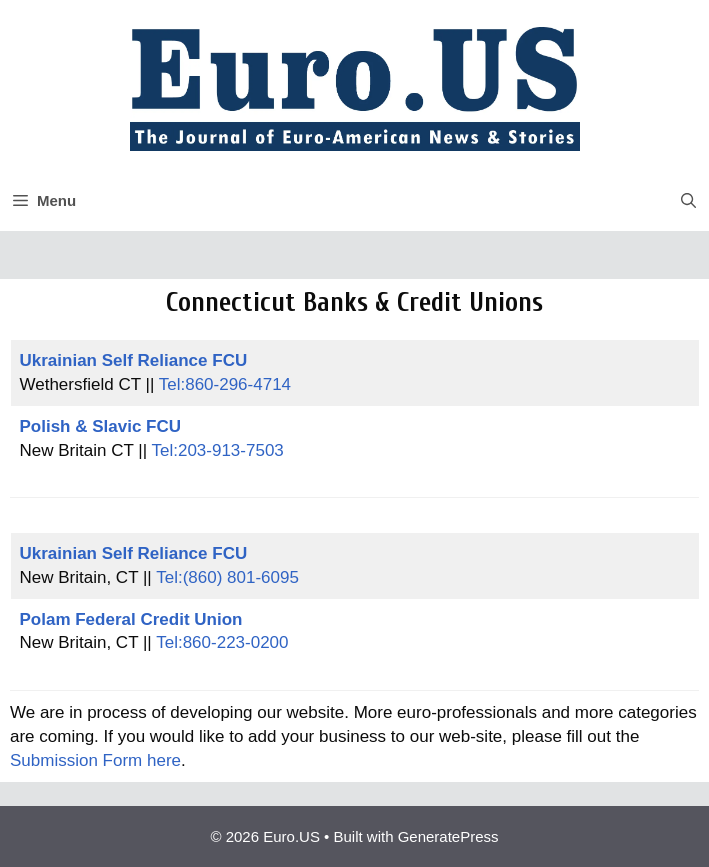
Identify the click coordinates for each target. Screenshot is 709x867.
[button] (688, 201)
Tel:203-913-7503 (217, 450)
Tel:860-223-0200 (222, 642)
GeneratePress (448, 836)
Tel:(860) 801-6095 (227, 577)
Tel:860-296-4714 (225, 384)
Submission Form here (95, 760)
